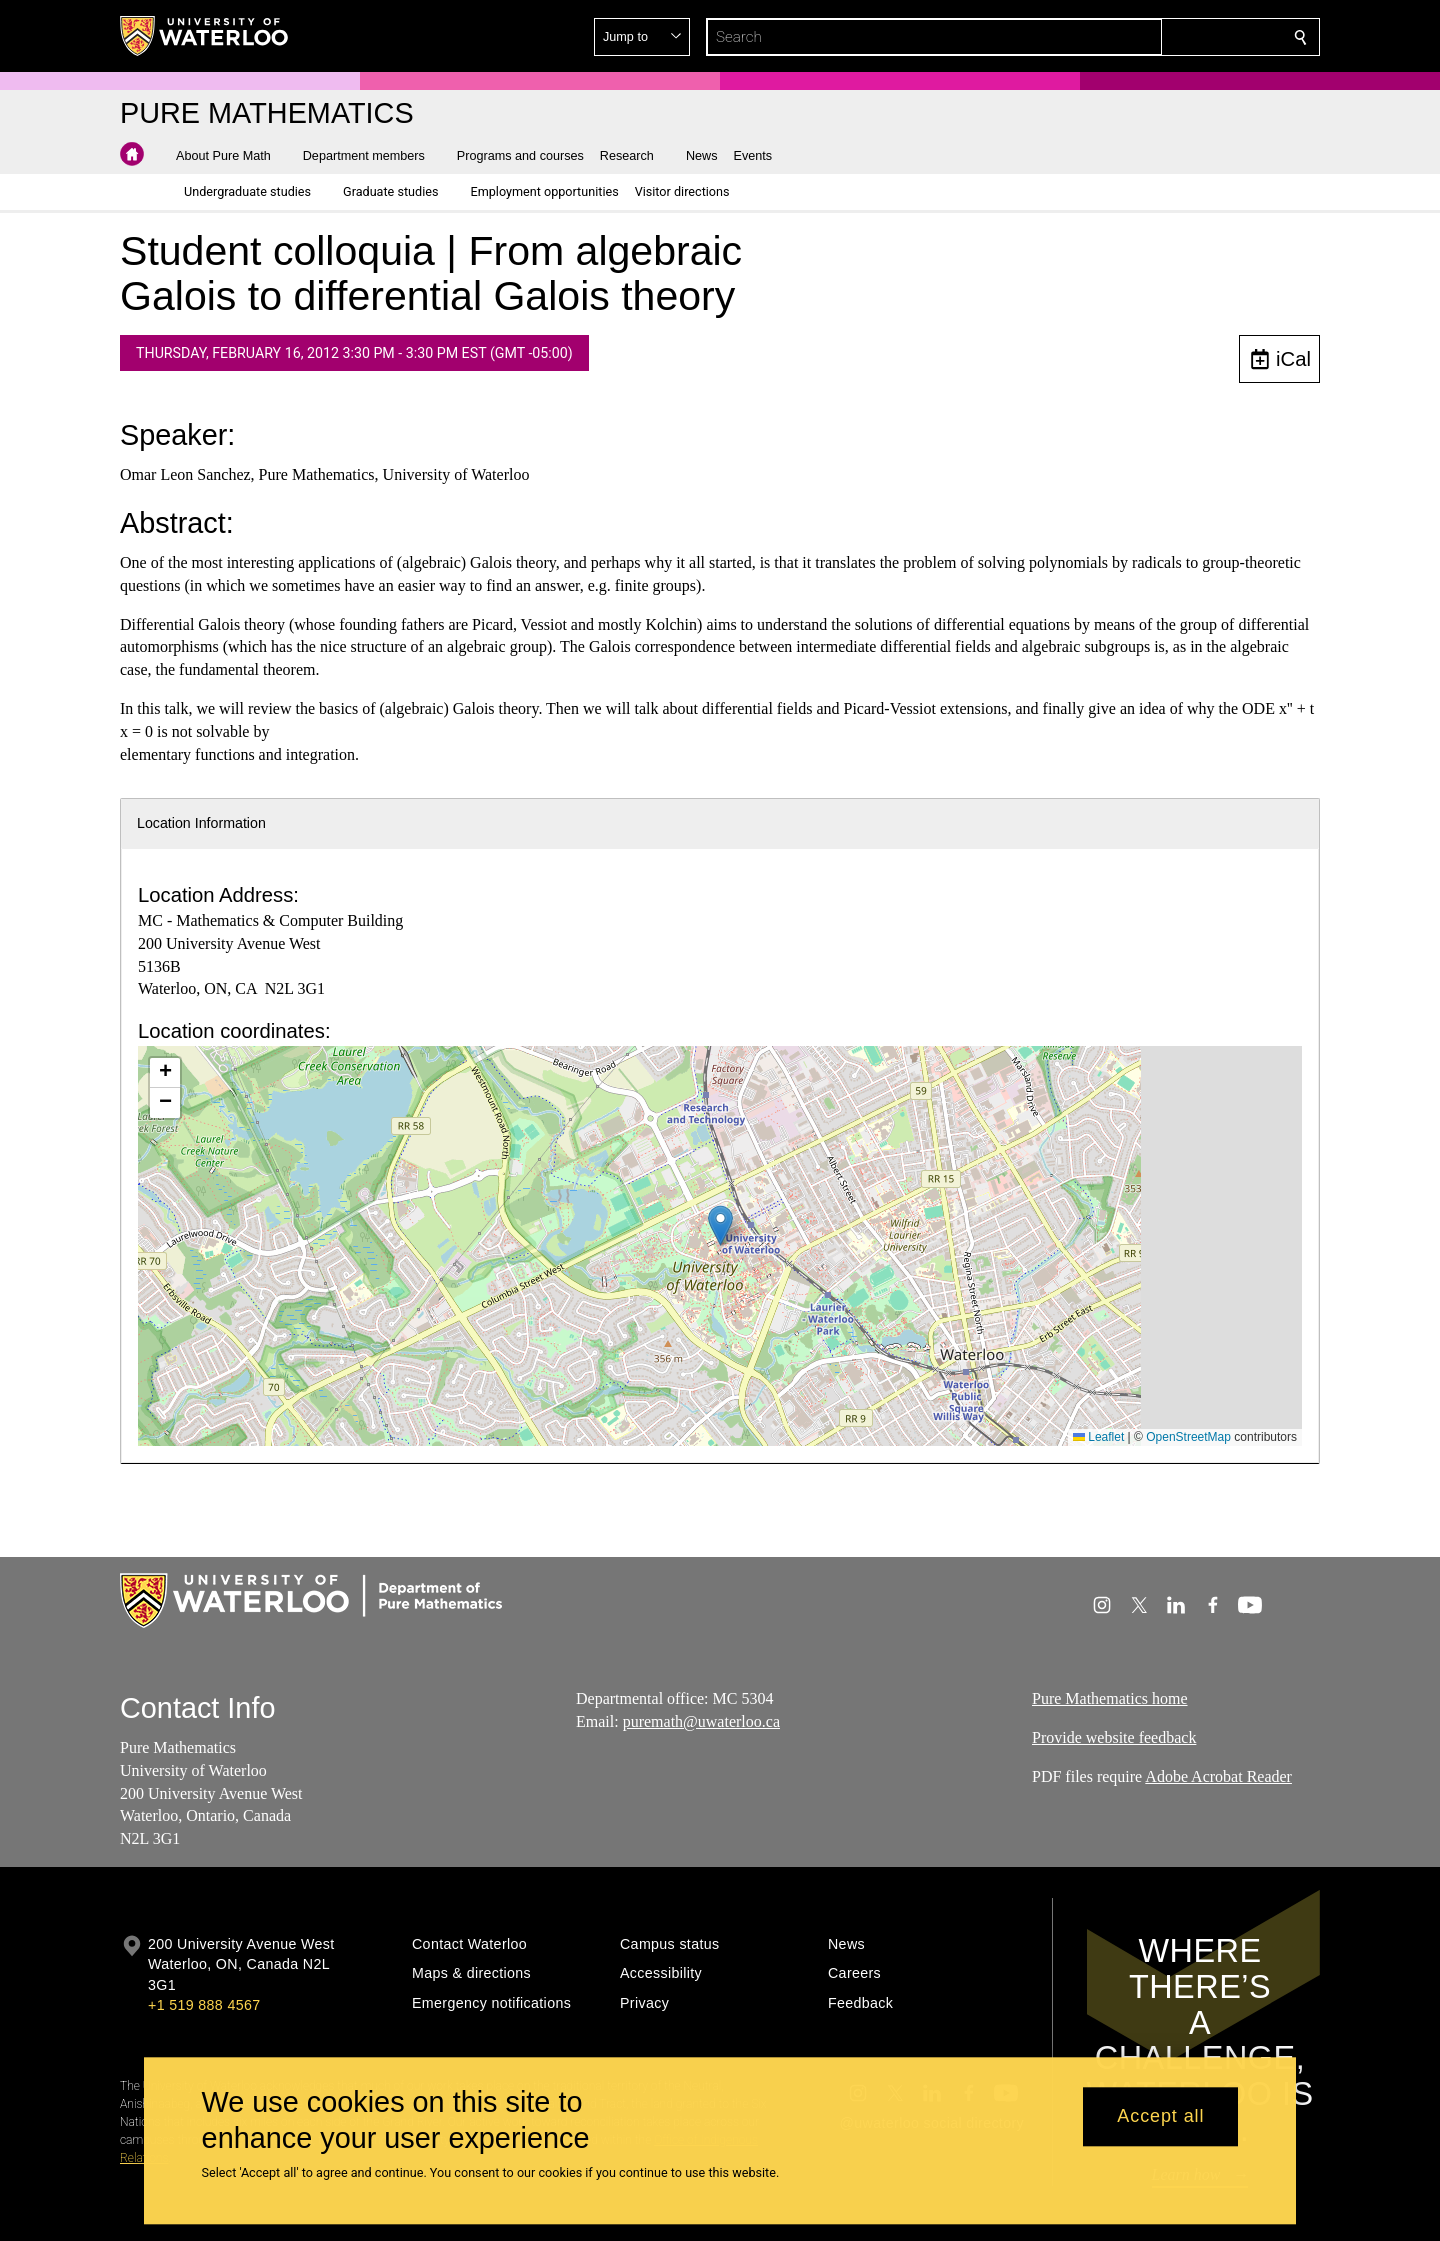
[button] (1156, 37)
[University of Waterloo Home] (205, 36)
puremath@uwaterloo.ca (701, 1721)
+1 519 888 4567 (204, 2005)
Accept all (1160, 2117)
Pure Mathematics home (1110, 1698)
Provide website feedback (1114, 1737)
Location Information (201, 823)
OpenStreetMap (1188, 1437)
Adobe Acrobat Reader (1218, 1776)
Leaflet (1098, 1437)
